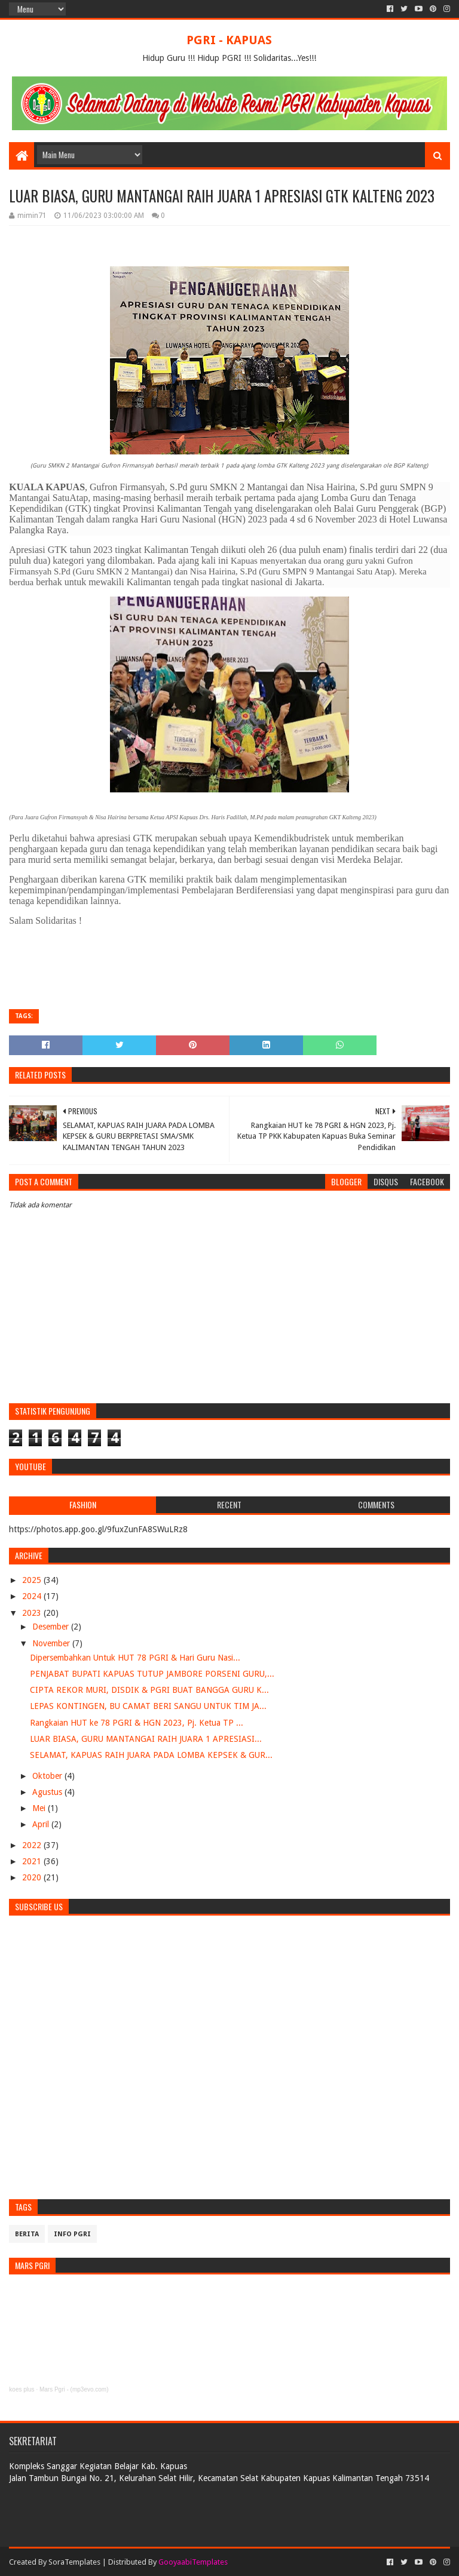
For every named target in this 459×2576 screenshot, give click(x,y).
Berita (27, 2234)
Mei (40, 1808)
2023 (33, 1613)
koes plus (21, 2389)
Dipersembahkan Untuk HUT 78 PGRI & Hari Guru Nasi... (135, 1657)
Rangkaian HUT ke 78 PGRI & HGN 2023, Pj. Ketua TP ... (136, 1722)
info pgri (72, 2234)
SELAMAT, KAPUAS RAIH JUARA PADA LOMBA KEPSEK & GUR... (151, 1755)
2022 (33, 1845)
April (41, 1824)
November (52, 1643)
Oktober (48, 1776)
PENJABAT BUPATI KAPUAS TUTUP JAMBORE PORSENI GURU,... (152, 1674)
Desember (51, 1626)
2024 (33, 1596)
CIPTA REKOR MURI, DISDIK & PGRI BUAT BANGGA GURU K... (149, 1690)
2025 (33, 1580)
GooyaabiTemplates (193, 2561)
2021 (33, 1861)
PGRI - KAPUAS (229, 40)
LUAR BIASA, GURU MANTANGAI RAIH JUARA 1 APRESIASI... (146, 1739)
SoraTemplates (74, 2561)
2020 (33, 1877)
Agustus (48, 1792)
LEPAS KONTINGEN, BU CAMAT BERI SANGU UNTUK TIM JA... (148, 1706)
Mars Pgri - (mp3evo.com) (74, 2389)
